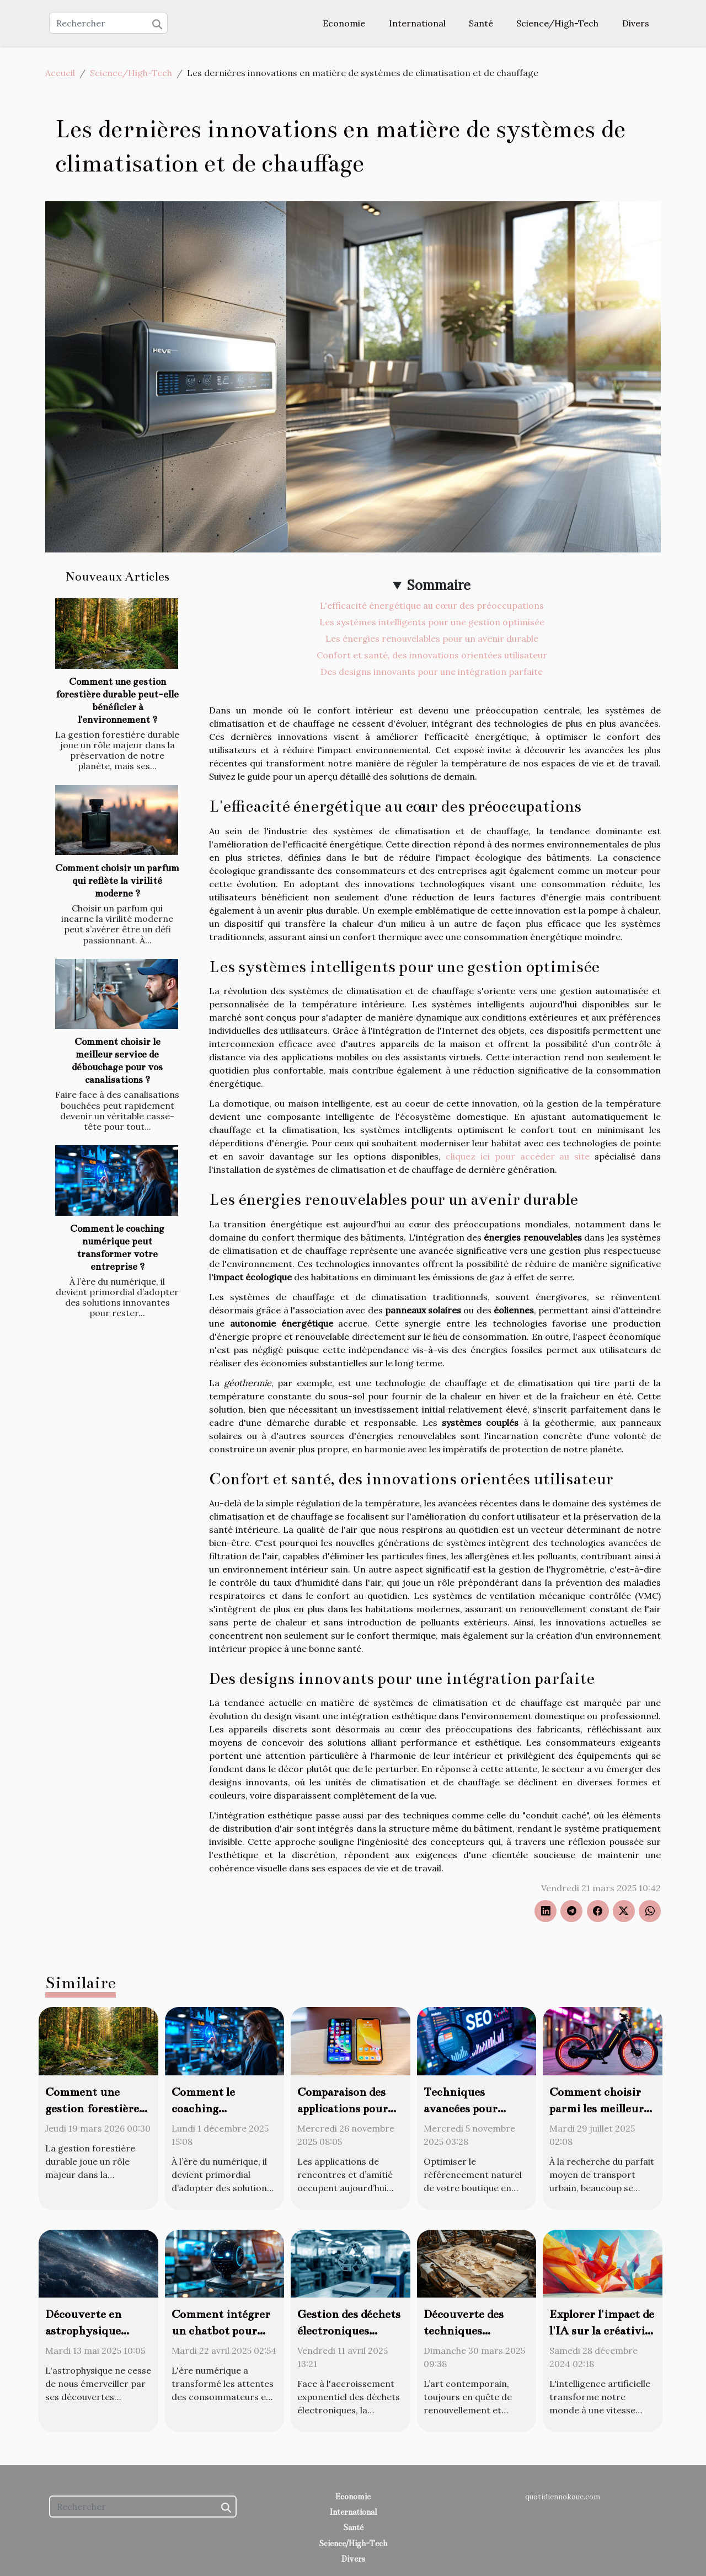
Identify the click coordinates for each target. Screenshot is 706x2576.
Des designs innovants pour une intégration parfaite (431, 671)
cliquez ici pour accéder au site (518, 1156)
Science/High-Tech (557, 23)
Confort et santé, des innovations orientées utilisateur (432, 655)
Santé (481, 23)
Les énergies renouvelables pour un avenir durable (431, 638)
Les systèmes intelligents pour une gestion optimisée (431, 621)
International (417, 23)
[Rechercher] (108, 23)
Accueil (60, 72)
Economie (344, 23)
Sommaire (438, 585)
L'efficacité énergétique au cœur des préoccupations (432, 605)
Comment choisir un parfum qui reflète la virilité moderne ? (117, 880)
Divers (635, 23)
